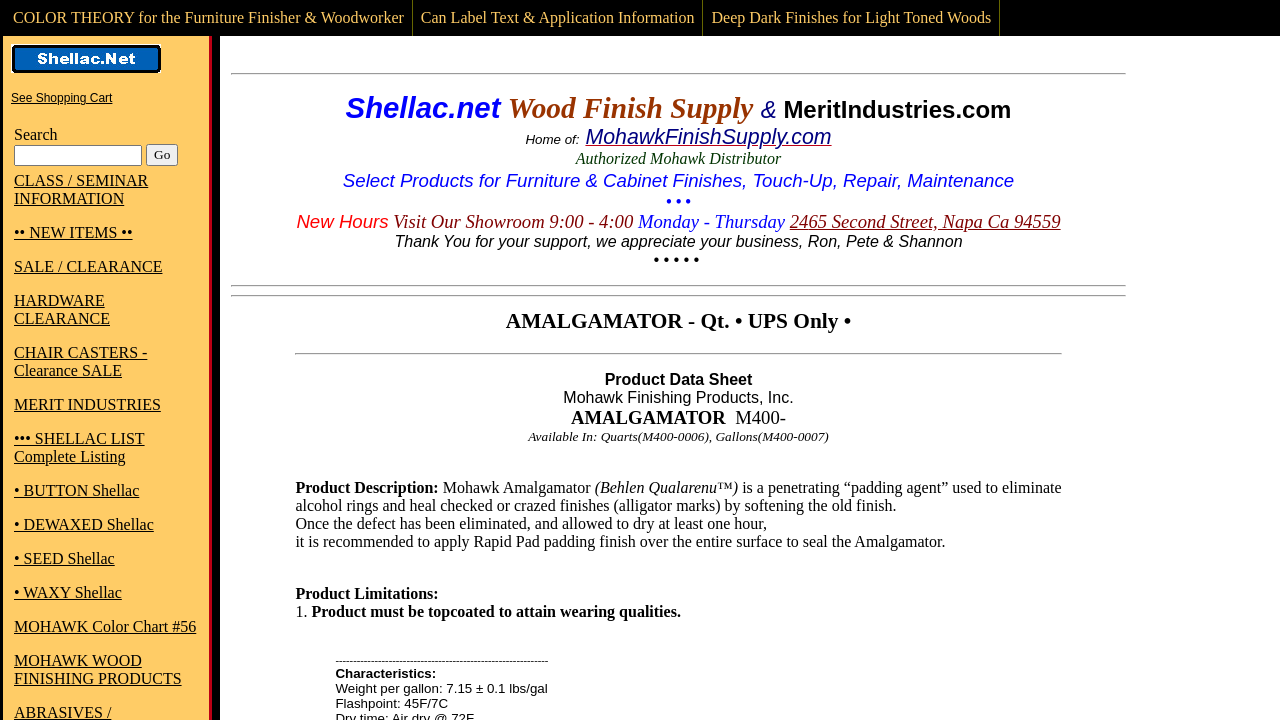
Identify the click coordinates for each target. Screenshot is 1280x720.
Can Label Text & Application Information (558, 17)
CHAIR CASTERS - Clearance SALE (80, 361)
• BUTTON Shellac (76, 490)
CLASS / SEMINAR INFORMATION (81, 189)
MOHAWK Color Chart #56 (105, 626)
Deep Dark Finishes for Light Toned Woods (851, 17)
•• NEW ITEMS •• (73, 232)
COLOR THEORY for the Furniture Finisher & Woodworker (208, 17)
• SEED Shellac (64, 558)
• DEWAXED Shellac (84, 524)
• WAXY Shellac (68, 592)
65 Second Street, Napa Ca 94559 (934, 221)
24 (799, 221)
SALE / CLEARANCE (88, 266)
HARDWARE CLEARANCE (62, 309)
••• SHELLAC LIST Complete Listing (79, 447)
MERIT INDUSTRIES (87, 404)
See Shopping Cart (61, 98)
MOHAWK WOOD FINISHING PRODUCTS (98, 669)
